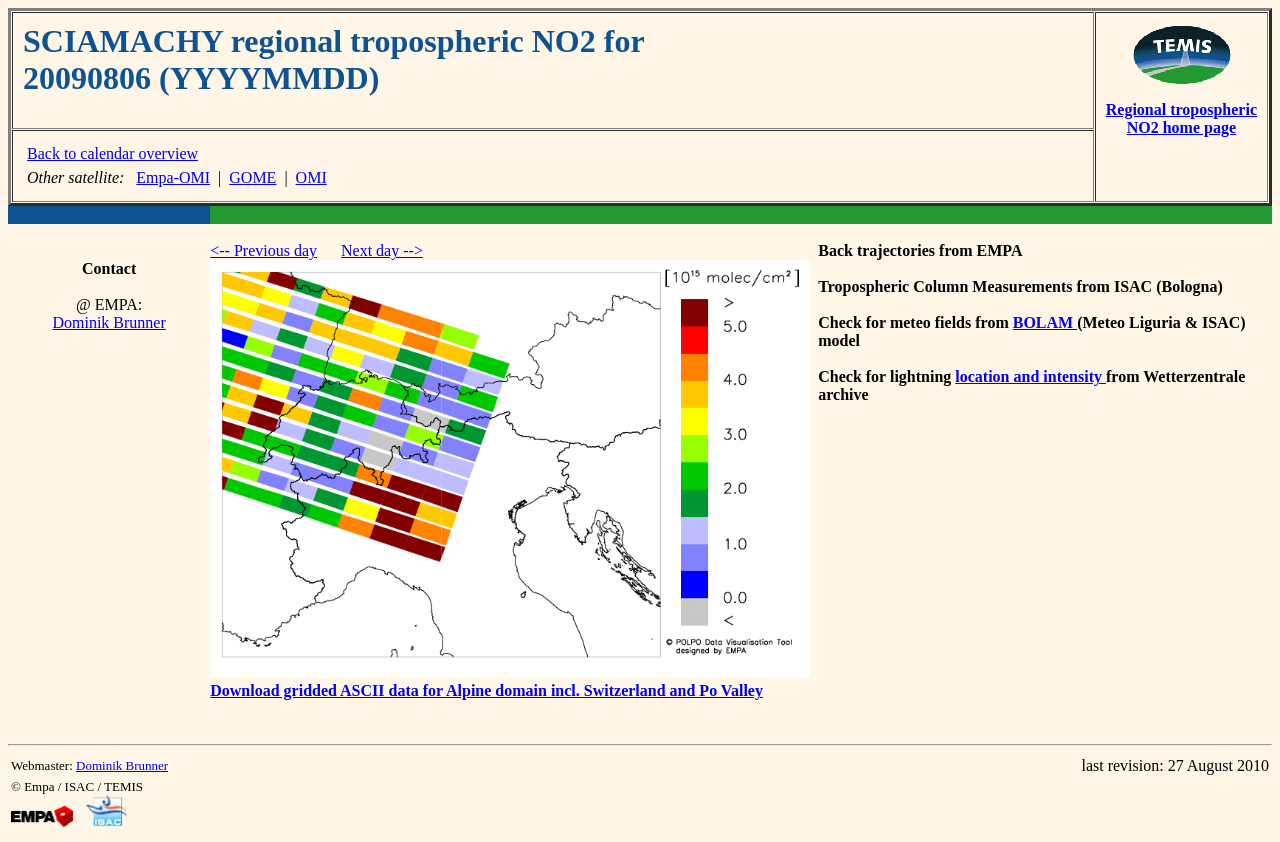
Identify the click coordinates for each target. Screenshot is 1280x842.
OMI (311, 177)
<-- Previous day (263, 250)
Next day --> (382, 250)
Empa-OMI (173, 177)
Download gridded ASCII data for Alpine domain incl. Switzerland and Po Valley (486, 690)
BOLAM (1045, 322)
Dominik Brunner (108, 322)
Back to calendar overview (112, 153)
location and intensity (1030, 376)
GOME (252, 177)
